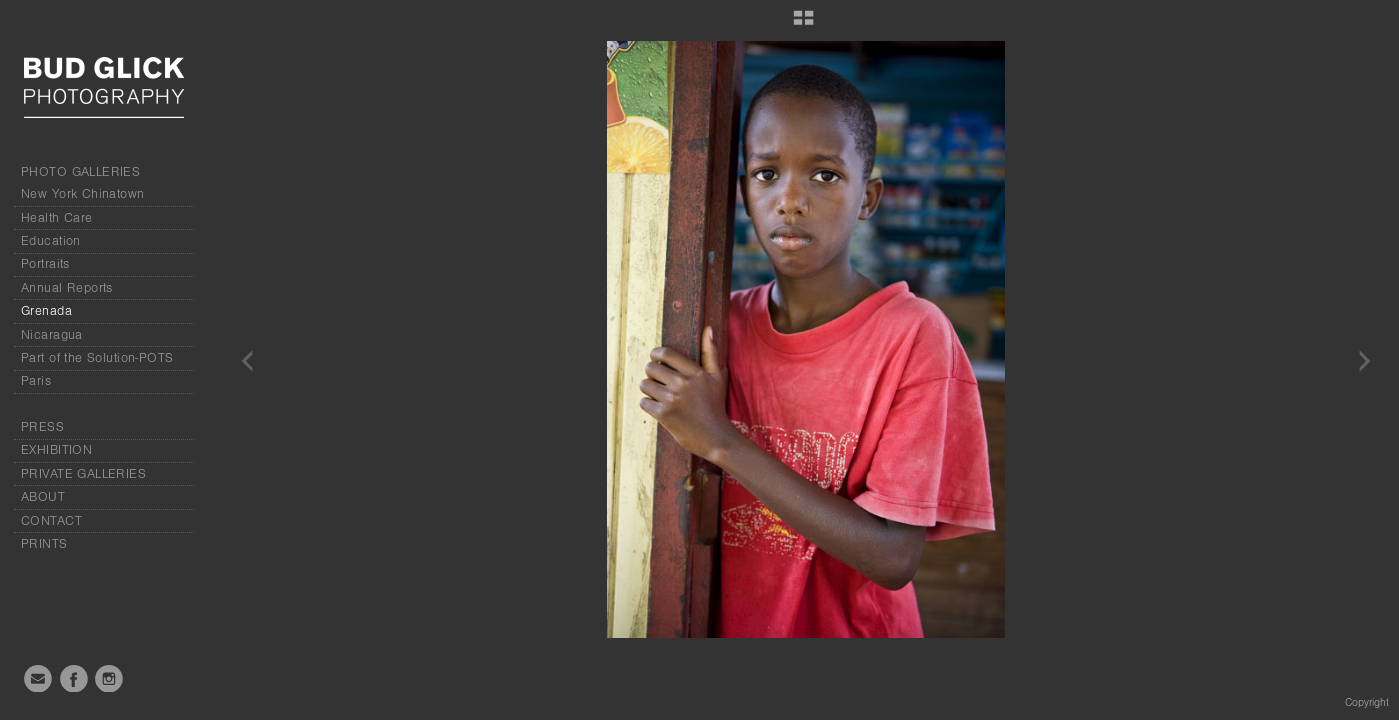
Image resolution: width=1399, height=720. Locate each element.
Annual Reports (67, 288)
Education (51, 241)
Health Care (57, 218)
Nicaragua (52, 335)
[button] (803, 25)
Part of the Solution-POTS (97, 358)
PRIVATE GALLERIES (83, 474)
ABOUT (43, 497)
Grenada (46, 311)
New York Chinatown (83, 194)
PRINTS (44, 544)
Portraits (45, 264)
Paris (36, 381)
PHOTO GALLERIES (80, 172)
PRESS (42, 427)
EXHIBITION (56, 450)
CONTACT (51, 521)
